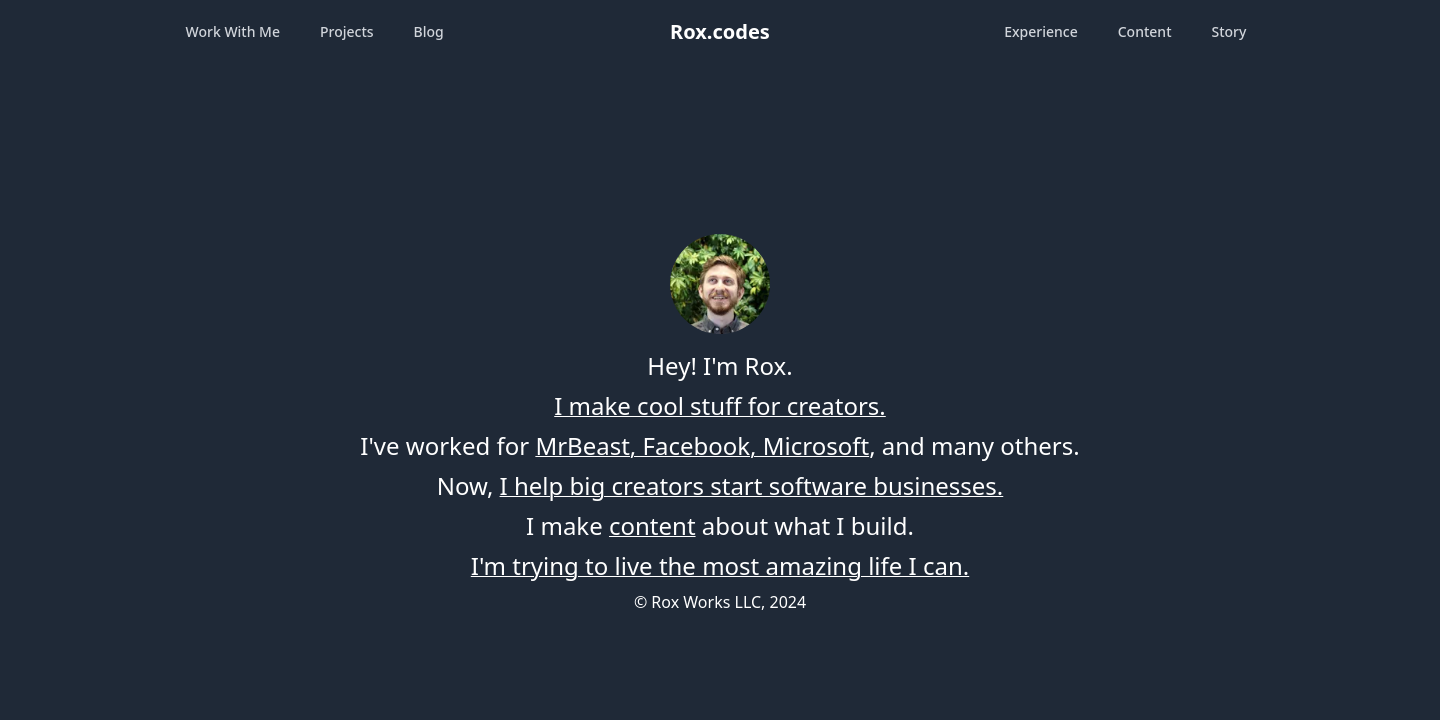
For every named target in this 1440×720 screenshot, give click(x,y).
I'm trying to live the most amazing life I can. (720, 565)
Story (1229, 31)
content (652, 525)
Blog (429, 31)
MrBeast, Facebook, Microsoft (702, 445)
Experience (1041, 31)
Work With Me (233, 31)
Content (1145, 31)
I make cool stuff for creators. (720, 405)
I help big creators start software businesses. (752, 485)
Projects (347, 31)
